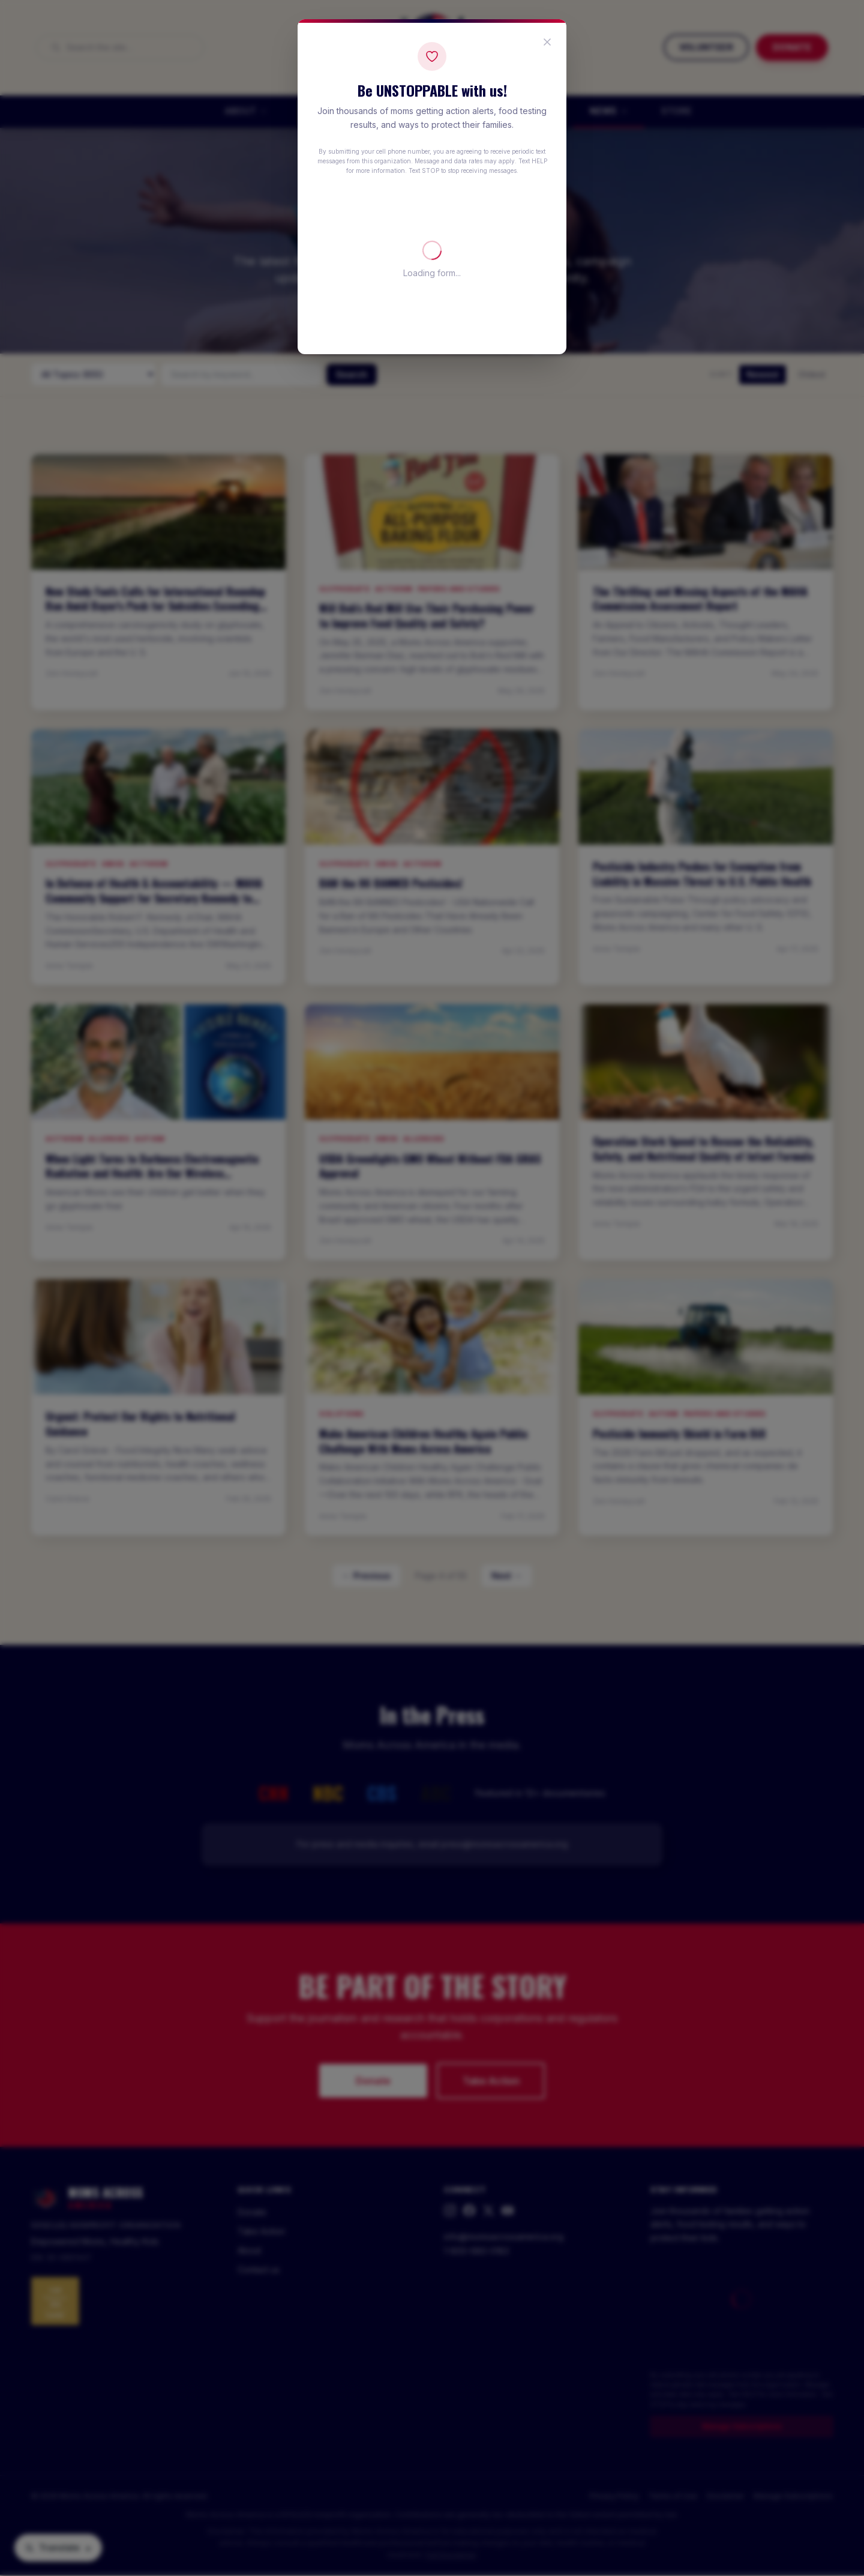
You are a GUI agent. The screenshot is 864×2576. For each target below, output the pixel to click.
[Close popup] (547, 42)
